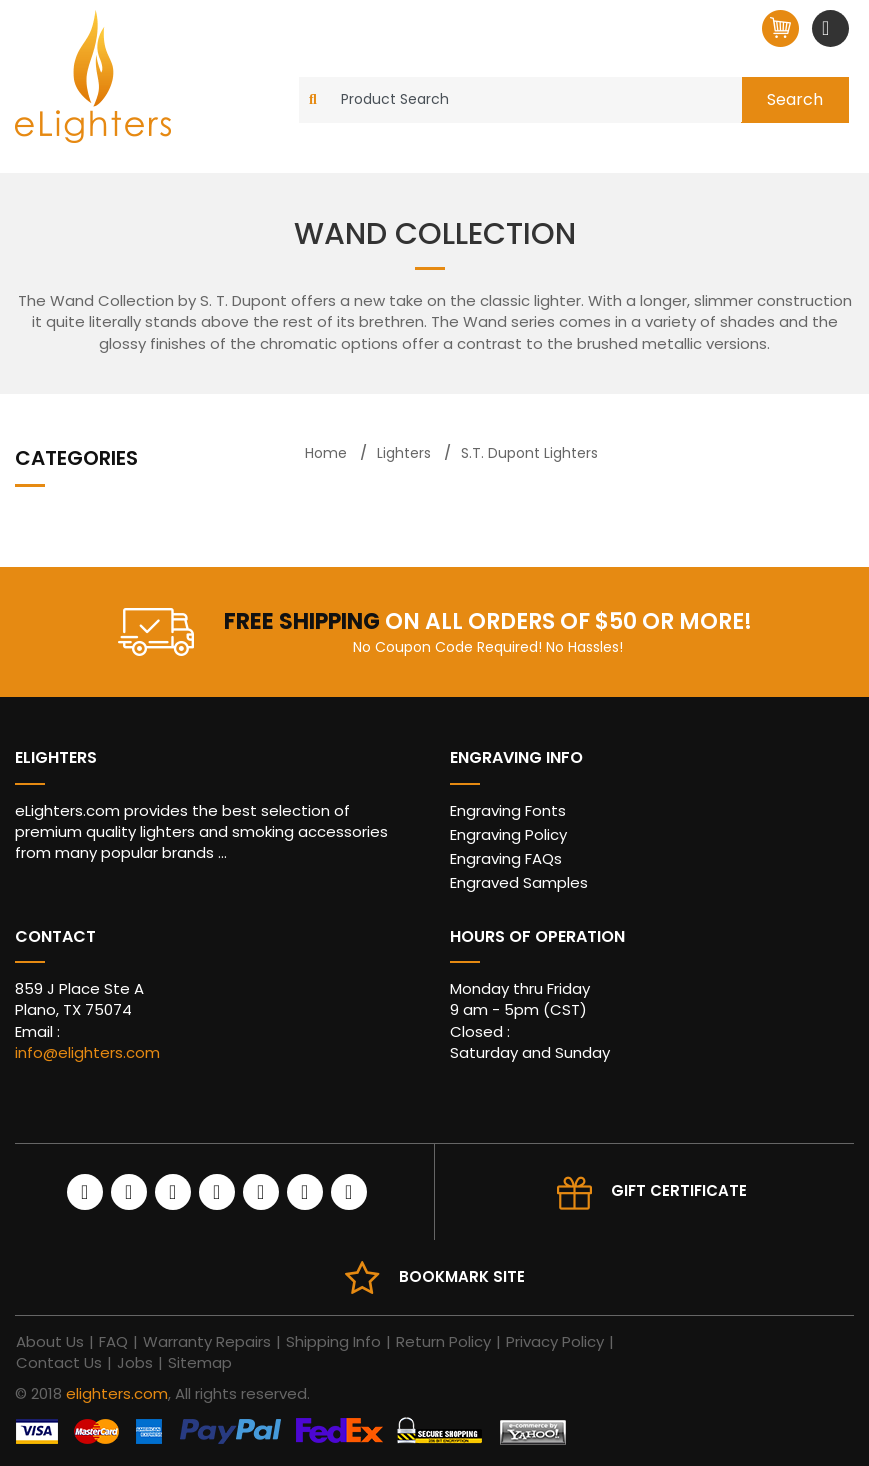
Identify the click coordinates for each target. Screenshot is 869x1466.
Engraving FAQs (506, 858)
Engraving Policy (508, 834)
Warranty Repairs (207, 1341)
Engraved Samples (519, 882)
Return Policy (443, 1341)
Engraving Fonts (508, 810)
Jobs (135, 1362)
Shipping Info (333, 1341)
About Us (50, 1341)
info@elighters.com (87, 1052)
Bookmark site (462, 1276)
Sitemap (200, 1362)
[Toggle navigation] (828, 28)
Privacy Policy (555, 1341)
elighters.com (117, 1393)
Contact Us (59, 1362)
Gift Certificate (679, 1190)
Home (326, 453)
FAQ (113, 1341)
